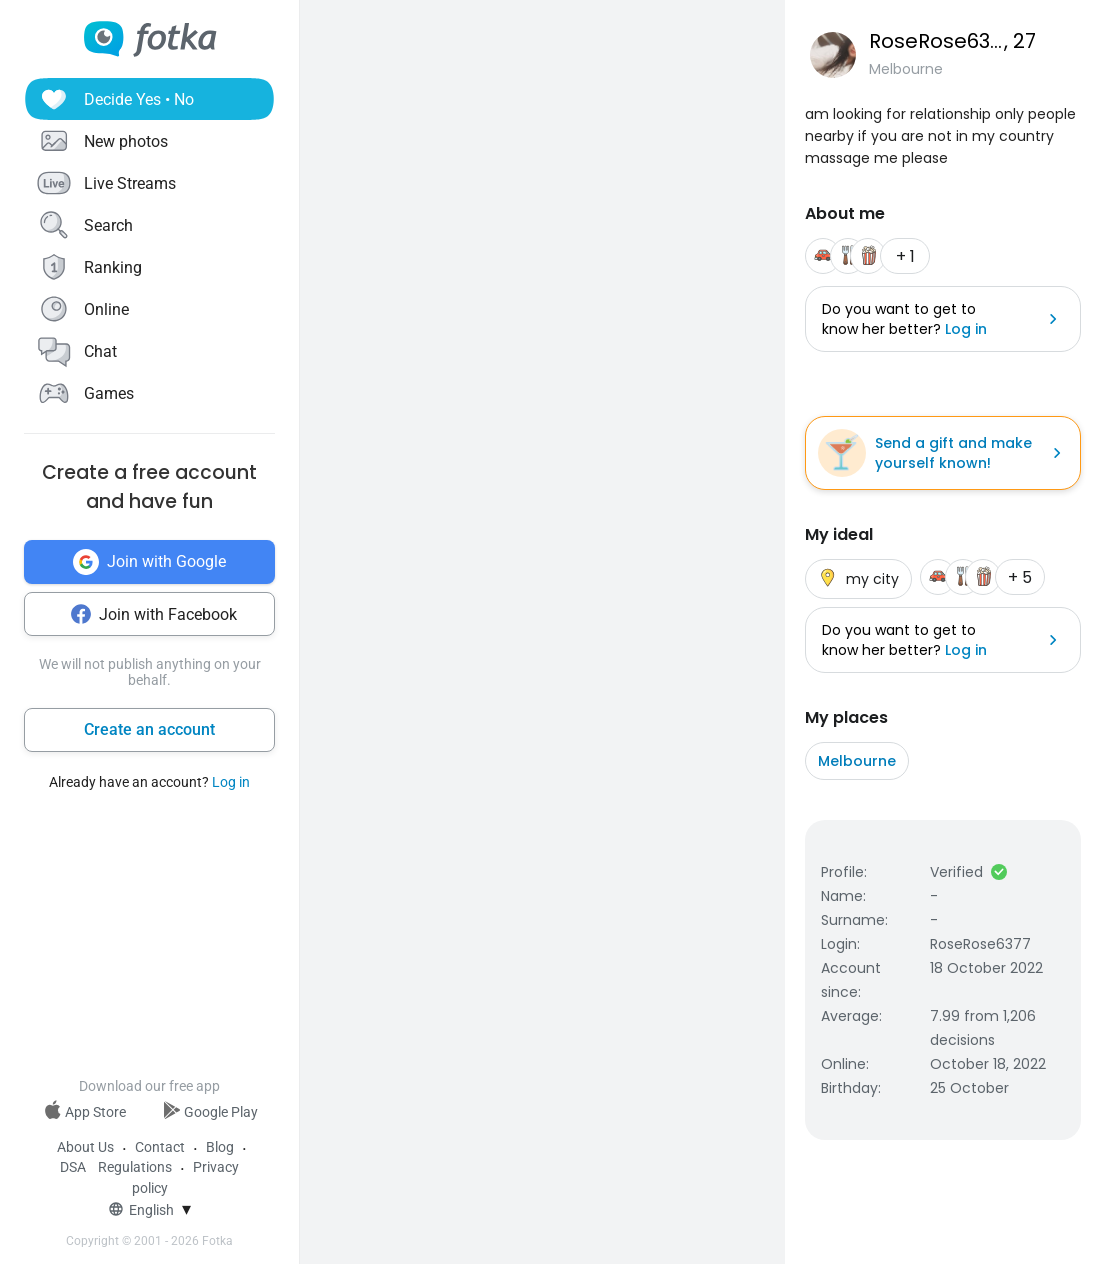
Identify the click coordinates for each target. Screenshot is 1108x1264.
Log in (231, 782)
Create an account (149, 729)
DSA (73, 1167)
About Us (85, 1147)
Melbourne (857, 761)
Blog (220, 1147)
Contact (160, 1147)
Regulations (135, 1167)
